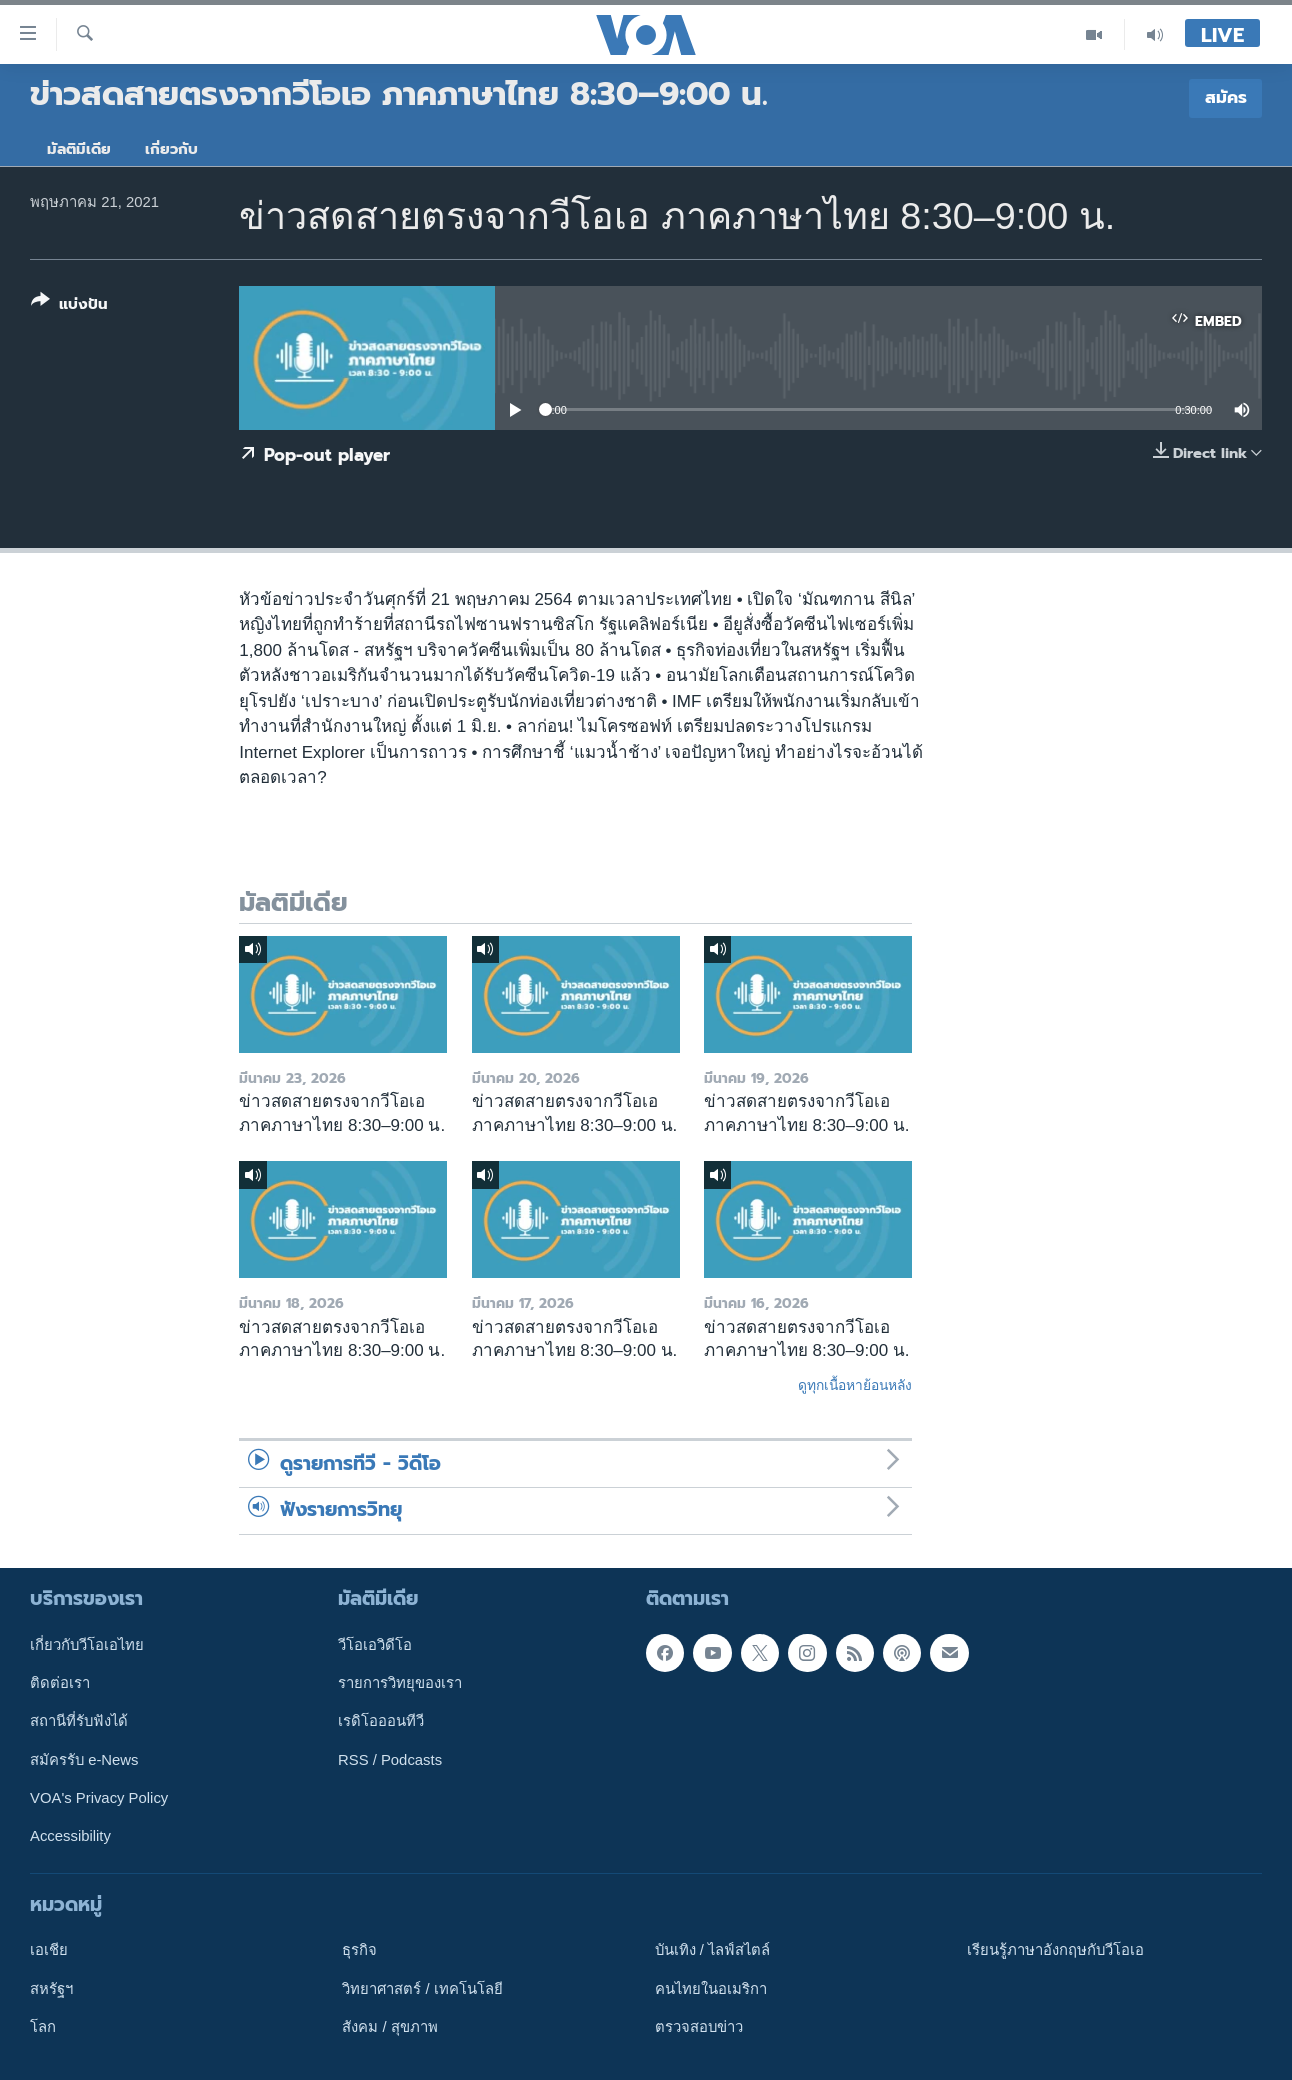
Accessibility (70, 1836)
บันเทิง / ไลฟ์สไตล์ (712, 1950)
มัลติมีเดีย (79, 149)
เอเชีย (49, 1950)
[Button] (69, 306)
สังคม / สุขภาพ (389, 2027)
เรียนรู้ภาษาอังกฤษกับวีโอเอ (1055, 1950)
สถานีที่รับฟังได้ (79, 1721)
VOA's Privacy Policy (99, 1798)
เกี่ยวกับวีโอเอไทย (87, 1644)
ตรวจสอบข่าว (699, 2027)
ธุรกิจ (359, 1950)
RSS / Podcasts (390, 1759)
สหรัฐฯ (51, 1988)
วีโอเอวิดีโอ (375, 1644)
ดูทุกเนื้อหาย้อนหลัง (855, 1385)
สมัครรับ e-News (84, 1759)
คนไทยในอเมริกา (711, 1988)
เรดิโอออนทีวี (381, 1721)
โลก (43, 2027)
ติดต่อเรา (60, 1683)
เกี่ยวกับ (171, 149)
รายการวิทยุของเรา (400, 1683)
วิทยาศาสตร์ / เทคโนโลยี (422, 1988)
